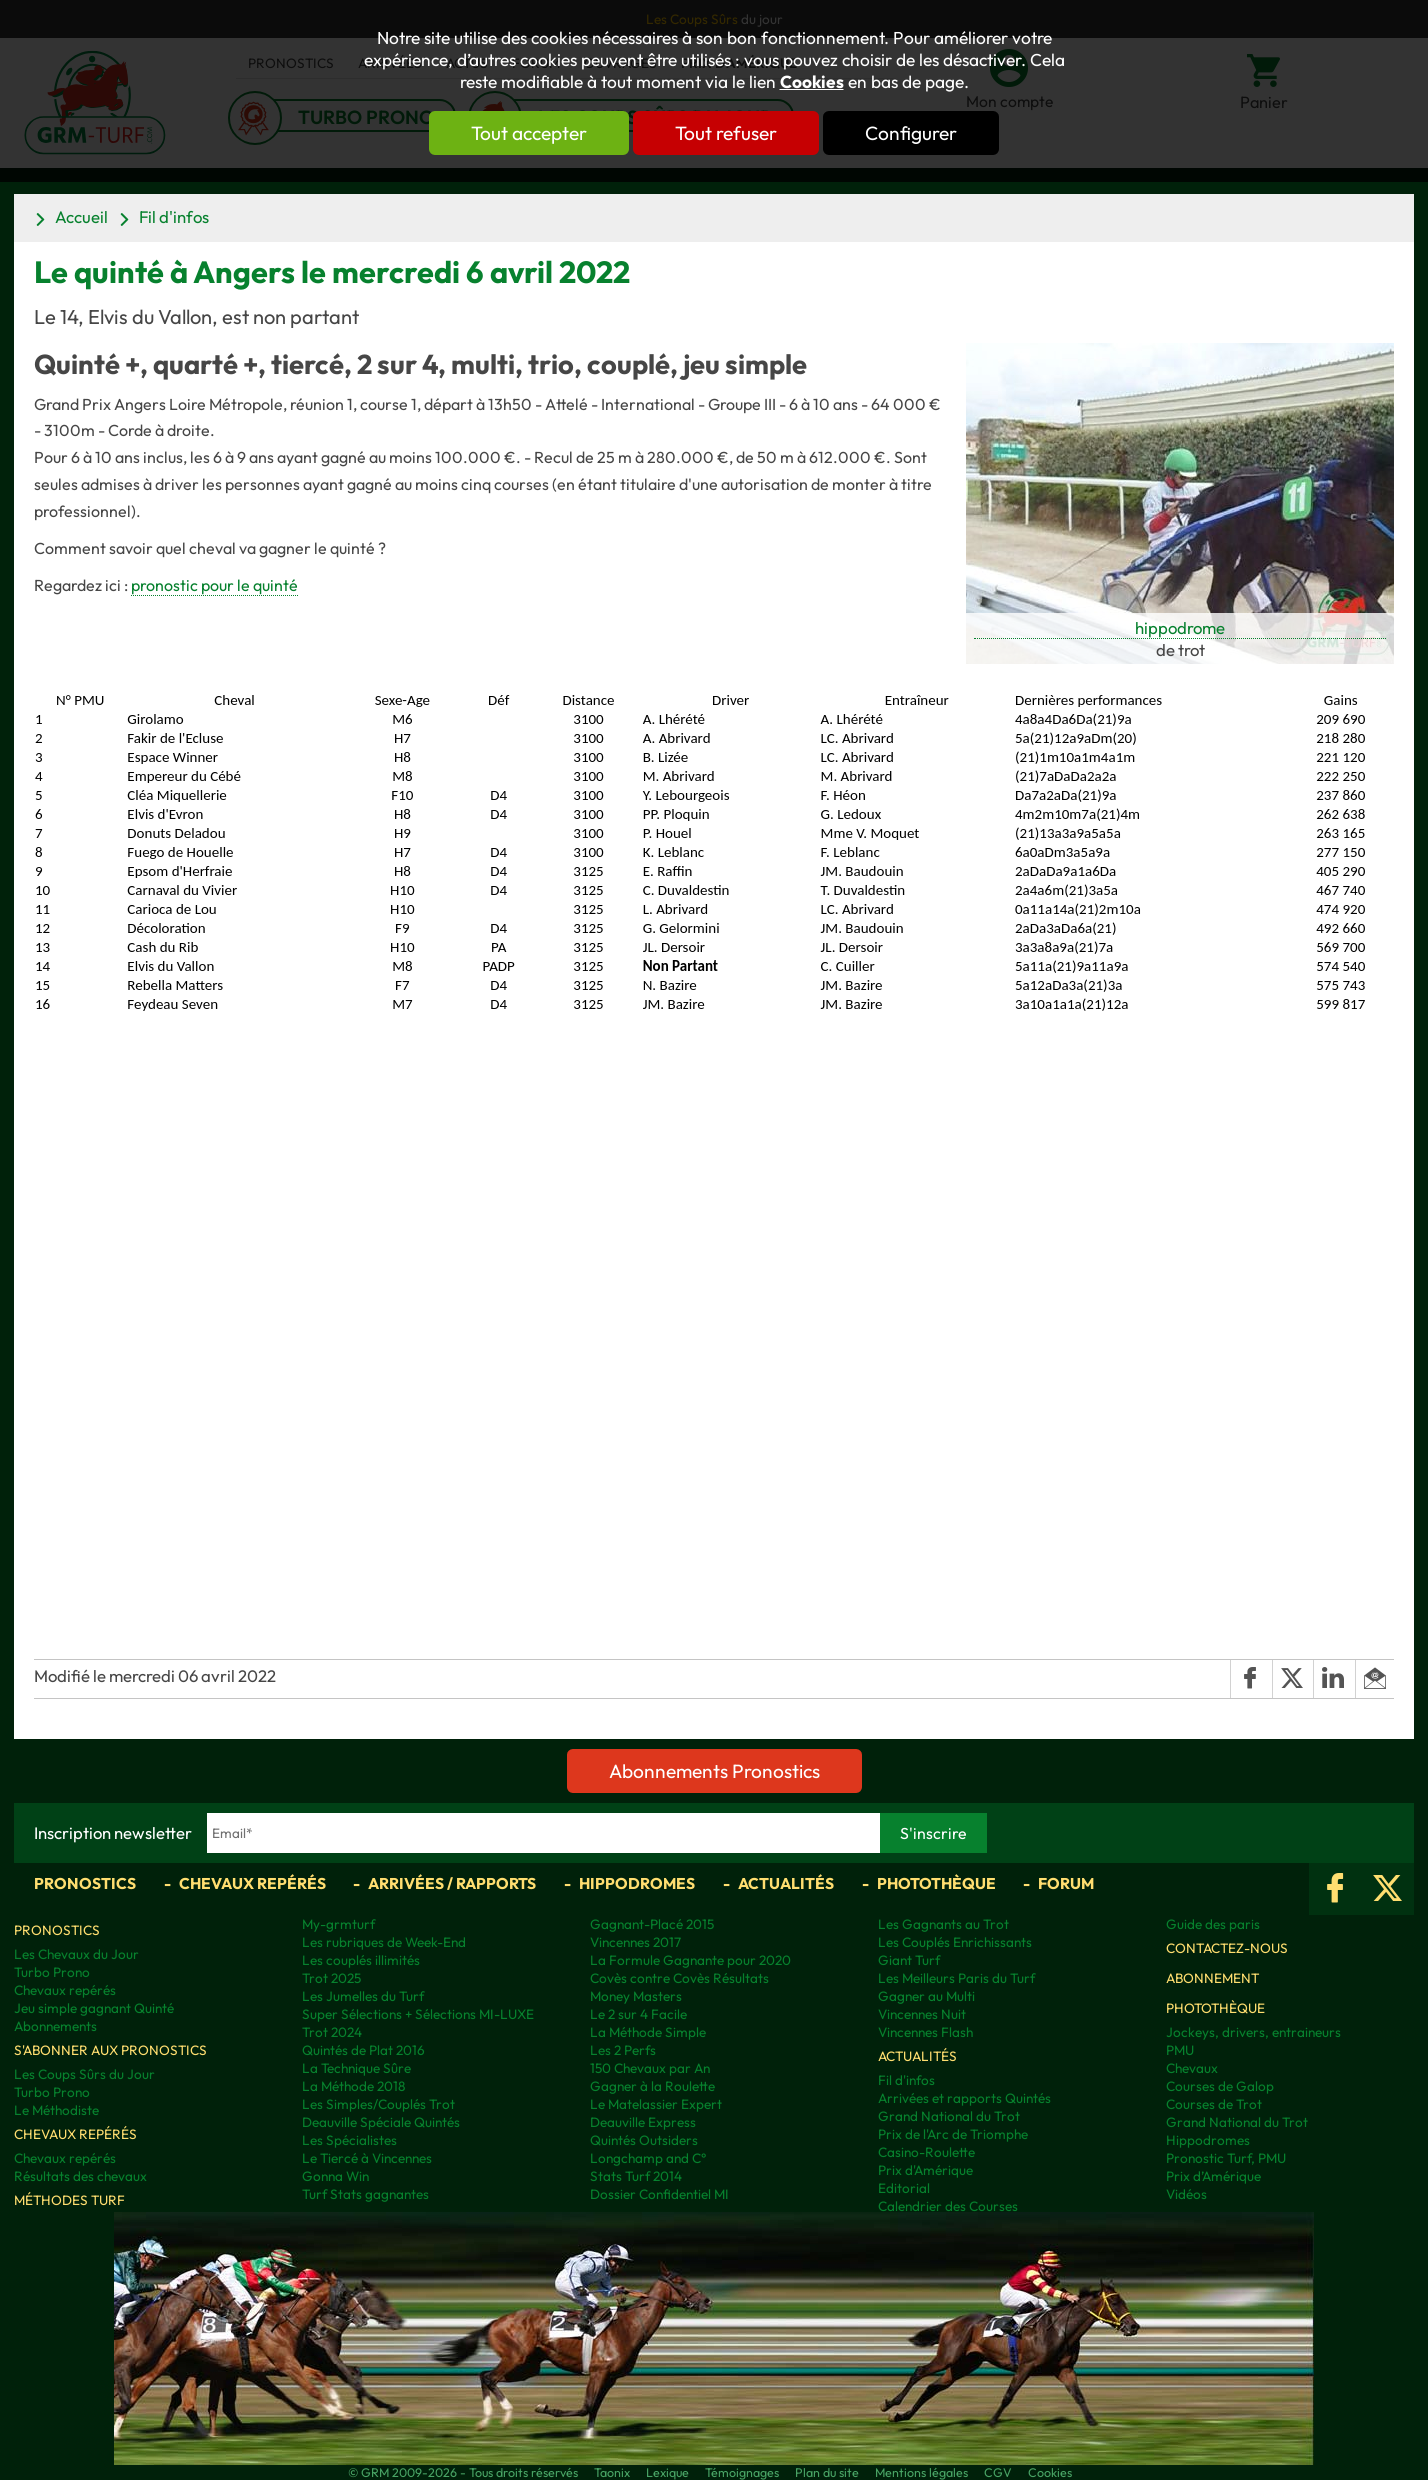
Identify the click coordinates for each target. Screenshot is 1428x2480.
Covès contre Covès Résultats (679, 1978)
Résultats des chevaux (80, 2176)
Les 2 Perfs (623, 2050)
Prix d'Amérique (925, 2170)
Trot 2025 (331, 1978)
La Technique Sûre (356, 2068)
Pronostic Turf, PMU (1226, 2158)
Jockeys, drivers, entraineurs (1253, 2032)
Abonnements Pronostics (714, 1771)
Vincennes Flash (925, 2032)
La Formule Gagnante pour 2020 (690, 1960)
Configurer (911, 133)
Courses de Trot (1214, 2104)
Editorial (904, 2188)
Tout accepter (529, 133)
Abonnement (1212, 1978)
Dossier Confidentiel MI (659, 2194)
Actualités (786, 1883)
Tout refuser (726, 133)
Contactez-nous (1227, 1948)
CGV (998, 2472)
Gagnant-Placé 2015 (652, 1924)
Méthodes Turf (69, 2200)
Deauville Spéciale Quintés (381, 2122)
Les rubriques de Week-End (384, 1942)
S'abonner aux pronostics (110, 2050)
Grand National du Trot (949, 2116)
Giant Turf (909, 1960)
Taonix (612, 2472)
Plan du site (827, 2472)
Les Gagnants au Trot (943, 1924)
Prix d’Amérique (1213, 2176)
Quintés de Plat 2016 (363, 2050)
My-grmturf (338, 1924)
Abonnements (55, 2026)
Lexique (667, 2472)
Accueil (81, 216)
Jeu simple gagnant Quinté (94, 2008)
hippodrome (1180, 627)
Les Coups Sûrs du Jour (84, 2074)
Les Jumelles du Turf (363, 1996)
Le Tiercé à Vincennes (367, 2158)
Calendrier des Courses (948, 2206)
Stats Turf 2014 (636, 2176)
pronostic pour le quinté (214, 585)
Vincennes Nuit (922, 2014)
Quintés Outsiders (644, 2140)
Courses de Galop (1220, 2086)
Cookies (812, 82)
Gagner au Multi (926, 1996)
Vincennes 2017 (635, 1942)
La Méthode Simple (648, 2032)
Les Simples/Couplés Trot (378, 2104)
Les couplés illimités (361, 1960)
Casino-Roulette (926, 2152)
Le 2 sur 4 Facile (638, 2014)
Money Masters (636, 1996)
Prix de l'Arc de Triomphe (953, 2134)
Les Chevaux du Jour (76, 1954)
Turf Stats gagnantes (365, 2194)
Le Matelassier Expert (656, 2104)
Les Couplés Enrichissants (955, 1942)
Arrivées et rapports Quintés (964, 2098)
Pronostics (85, 1883)
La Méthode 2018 (353, 2086)
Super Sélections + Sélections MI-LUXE (418, 2014)
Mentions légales (921, 2472)
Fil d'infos (174, 216)
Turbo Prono (52, 1972)
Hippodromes (637, 1883)
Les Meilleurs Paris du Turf (956, 1978)
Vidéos (1186, 2194)
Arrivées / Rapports (452, 1883)
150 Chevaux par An (650, 2068)
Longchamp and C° (648, 2158)
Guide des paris (1213, 1924)
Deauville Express (643, 2122)
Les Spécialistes (349, 2140)
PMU (1180, 2050)
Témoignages (742, 2472)
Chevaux (1192, 2068)
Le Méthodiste (56, 2110)
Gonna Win (335, 2176)
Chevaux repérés (252, 1883)
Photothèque (936, 1883)
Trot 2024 (332, 2032)
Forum (1066, 1883)
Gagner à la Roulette (652, 2086)
